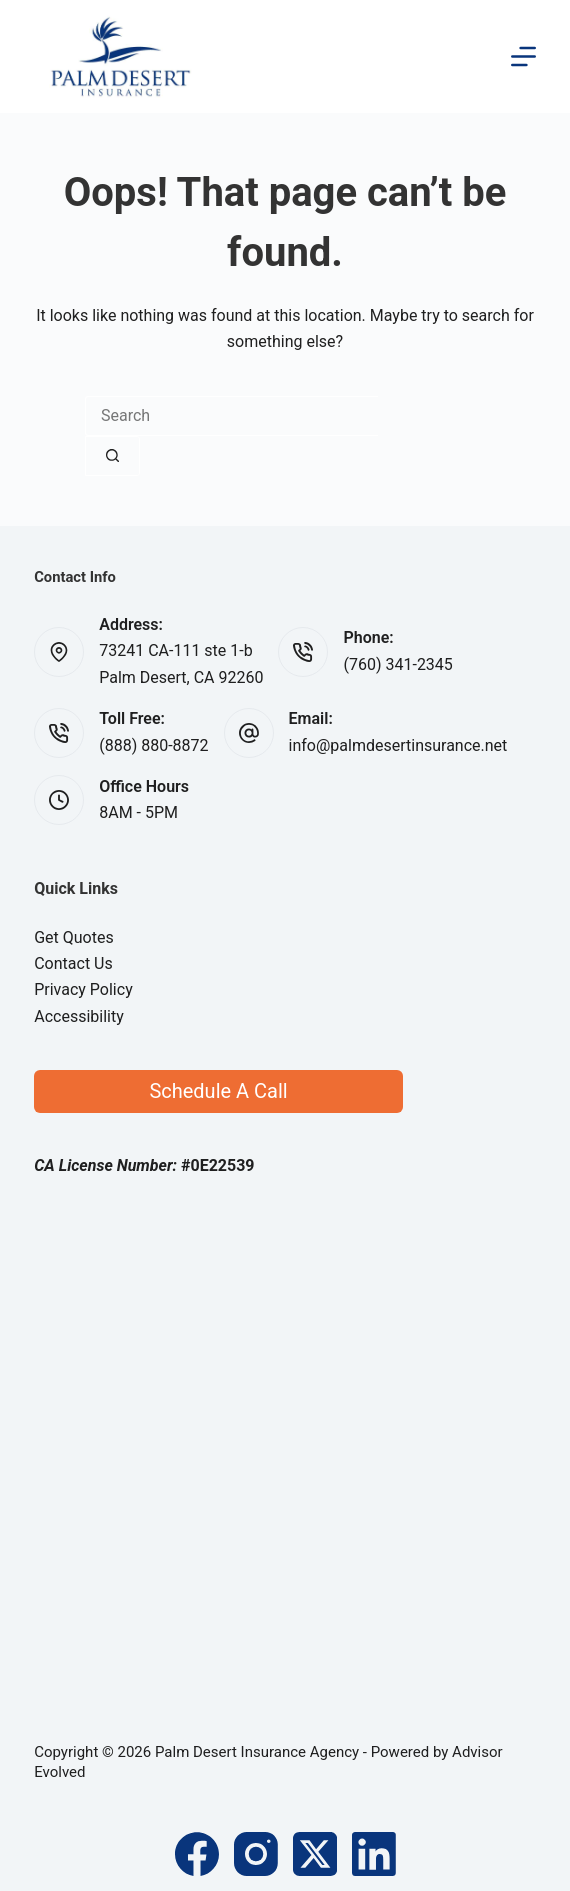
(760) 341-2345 (397, 664)
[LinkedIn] (374, 1854)
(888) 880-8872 (153, 745)
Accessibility (79, 1016)
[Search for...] (231, 416)
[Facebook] (197, 1854)
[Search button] (112, 456)
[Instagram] (256, 1854)
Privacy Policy (83, 989)
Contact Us (73, 963)
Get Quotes (74, 937)
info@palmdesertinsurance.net (398, 745)
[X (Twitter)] (315, 1854)
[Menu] (523, 56)
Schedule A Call (218, 1091)
